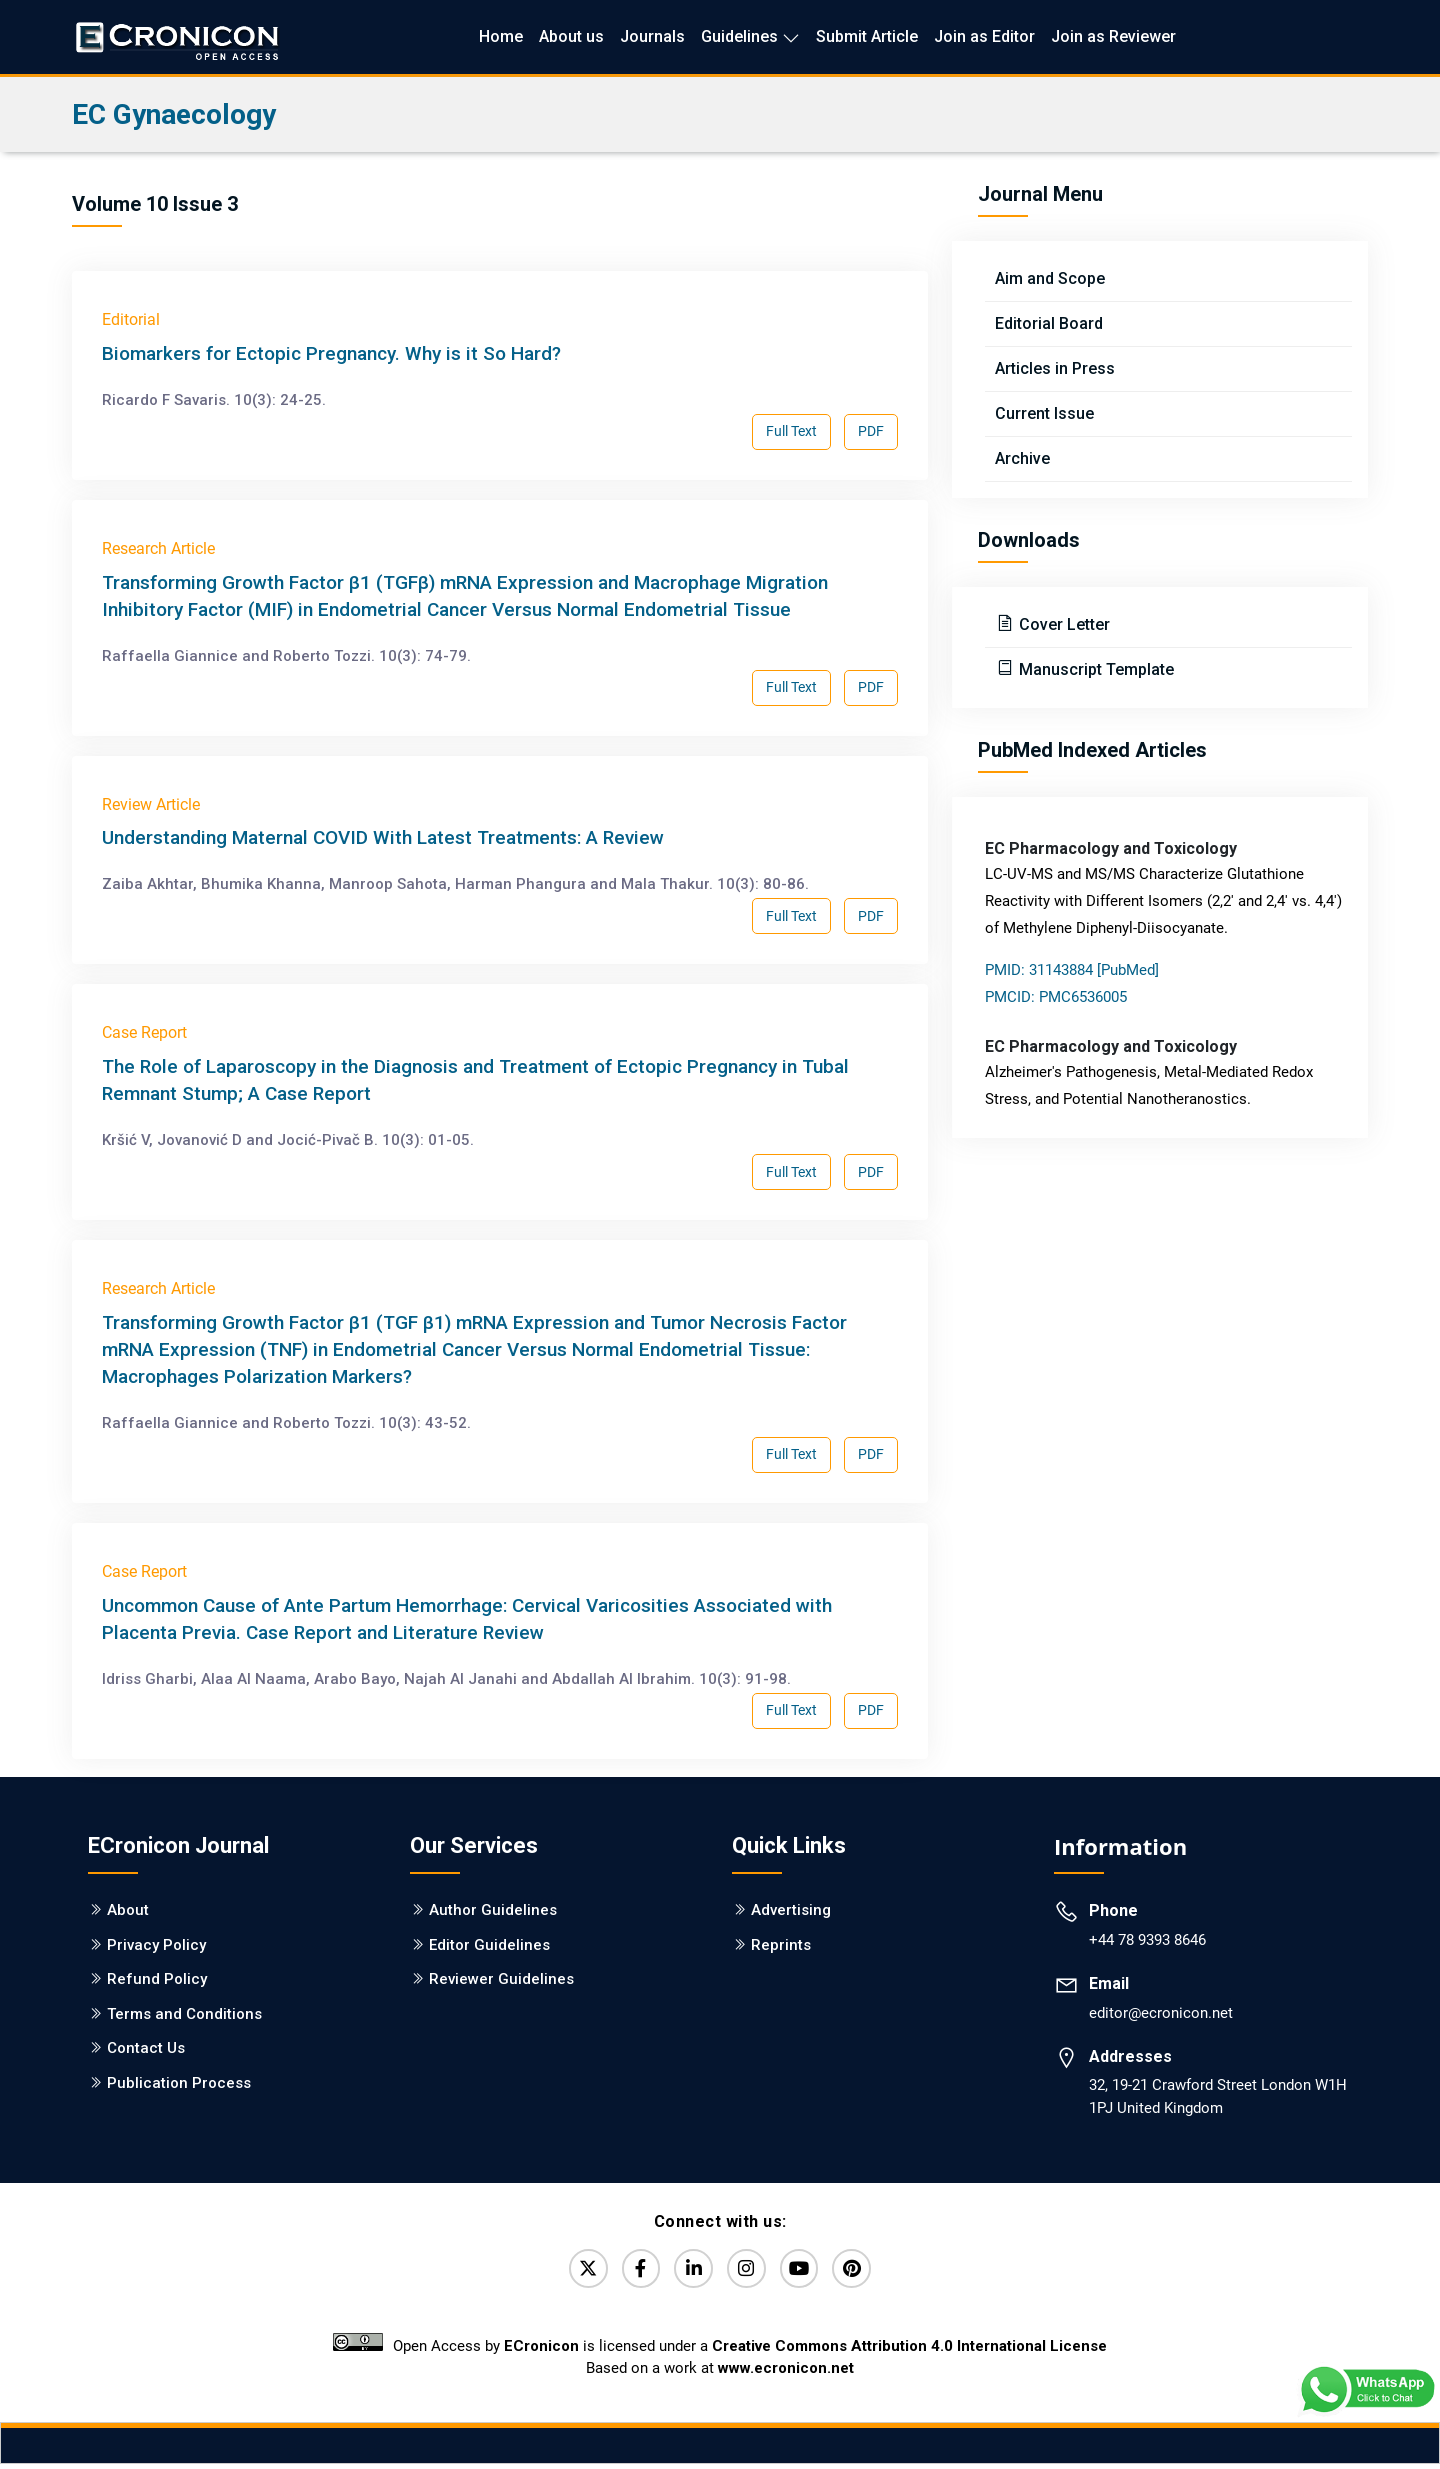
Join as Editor (984, 36)
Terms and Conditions (184, 2014)
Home (501, 36)
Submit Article (867, 36)
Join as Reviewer (1113, 36)
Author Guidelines (493, 1910)
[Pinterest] (865, 2271)
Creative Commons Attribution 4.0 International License (909, 2351)
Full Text (791, 431)
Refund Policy (157, 1979)
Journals (652, 36)
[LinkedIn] (691, 2271)
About (128, 1910)
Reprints (781, 1945)
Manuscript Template (1094, 669)
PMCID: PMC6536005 (1056, 997)
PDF (871, 431)
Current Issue (1044, 413)
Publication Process (179, 2083)
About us (571, 36)
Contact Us (146, 2048)
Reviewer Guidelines (501, 1979)
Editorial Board (1049, 323)
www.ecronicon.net (786, 2373)
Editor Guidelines (489, 1945)
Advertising (791, 1910)
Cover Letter (1062, 624)
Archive (1022, 458)
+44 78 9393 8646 (1147, 1940)
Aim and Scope (1050, 278)
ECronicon (541, 2351)
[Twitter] (575, 2271)
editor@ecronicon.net (1161, 2013)
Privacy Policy (156, 1945)
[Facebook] (633, 2271)
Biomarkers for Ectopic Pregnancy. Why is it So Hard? (331, 353)
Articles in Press (1055, 368)
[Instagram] (749, 2271)
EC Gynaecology (174, 114)
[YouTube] (807, 2271)
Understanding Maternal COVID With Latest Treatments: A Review (383, 837)
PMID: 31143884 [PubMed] (1072, 970)
